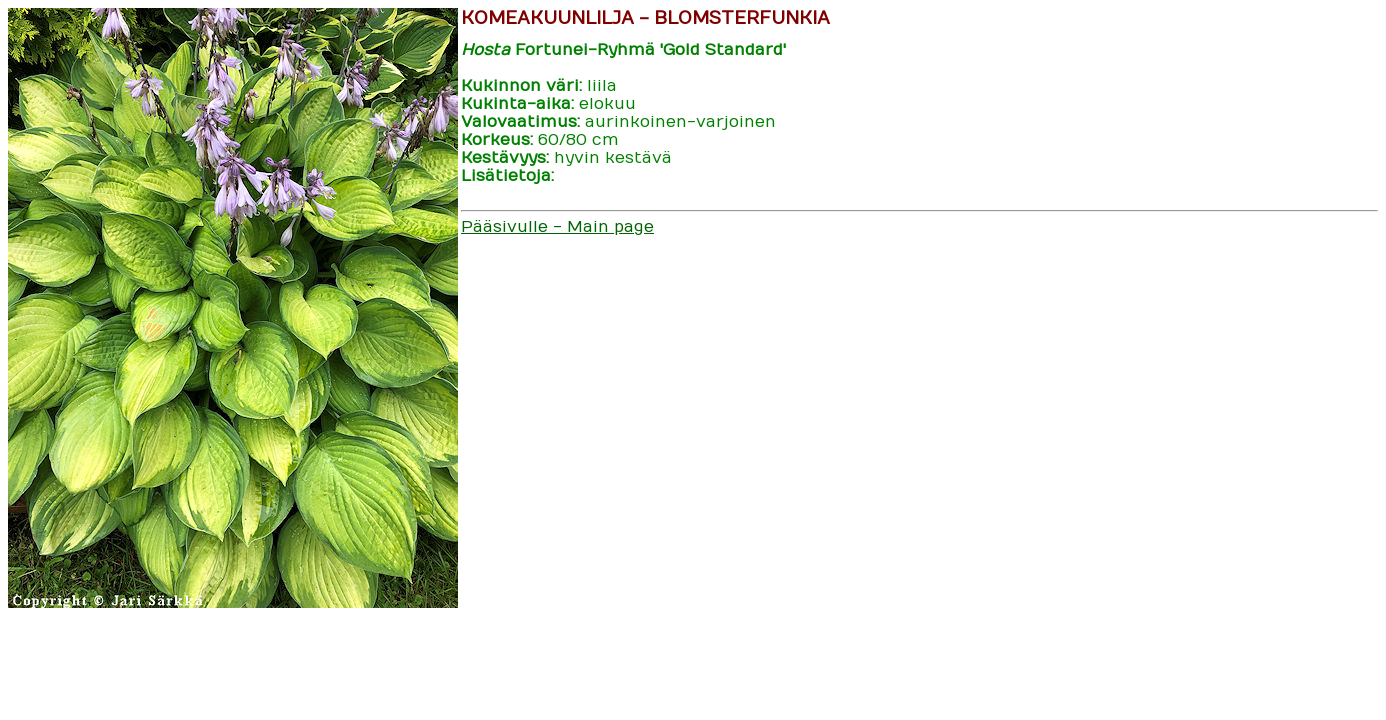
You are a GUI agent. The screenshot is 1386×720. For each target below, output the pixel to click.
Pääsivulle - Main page (557, 227)
